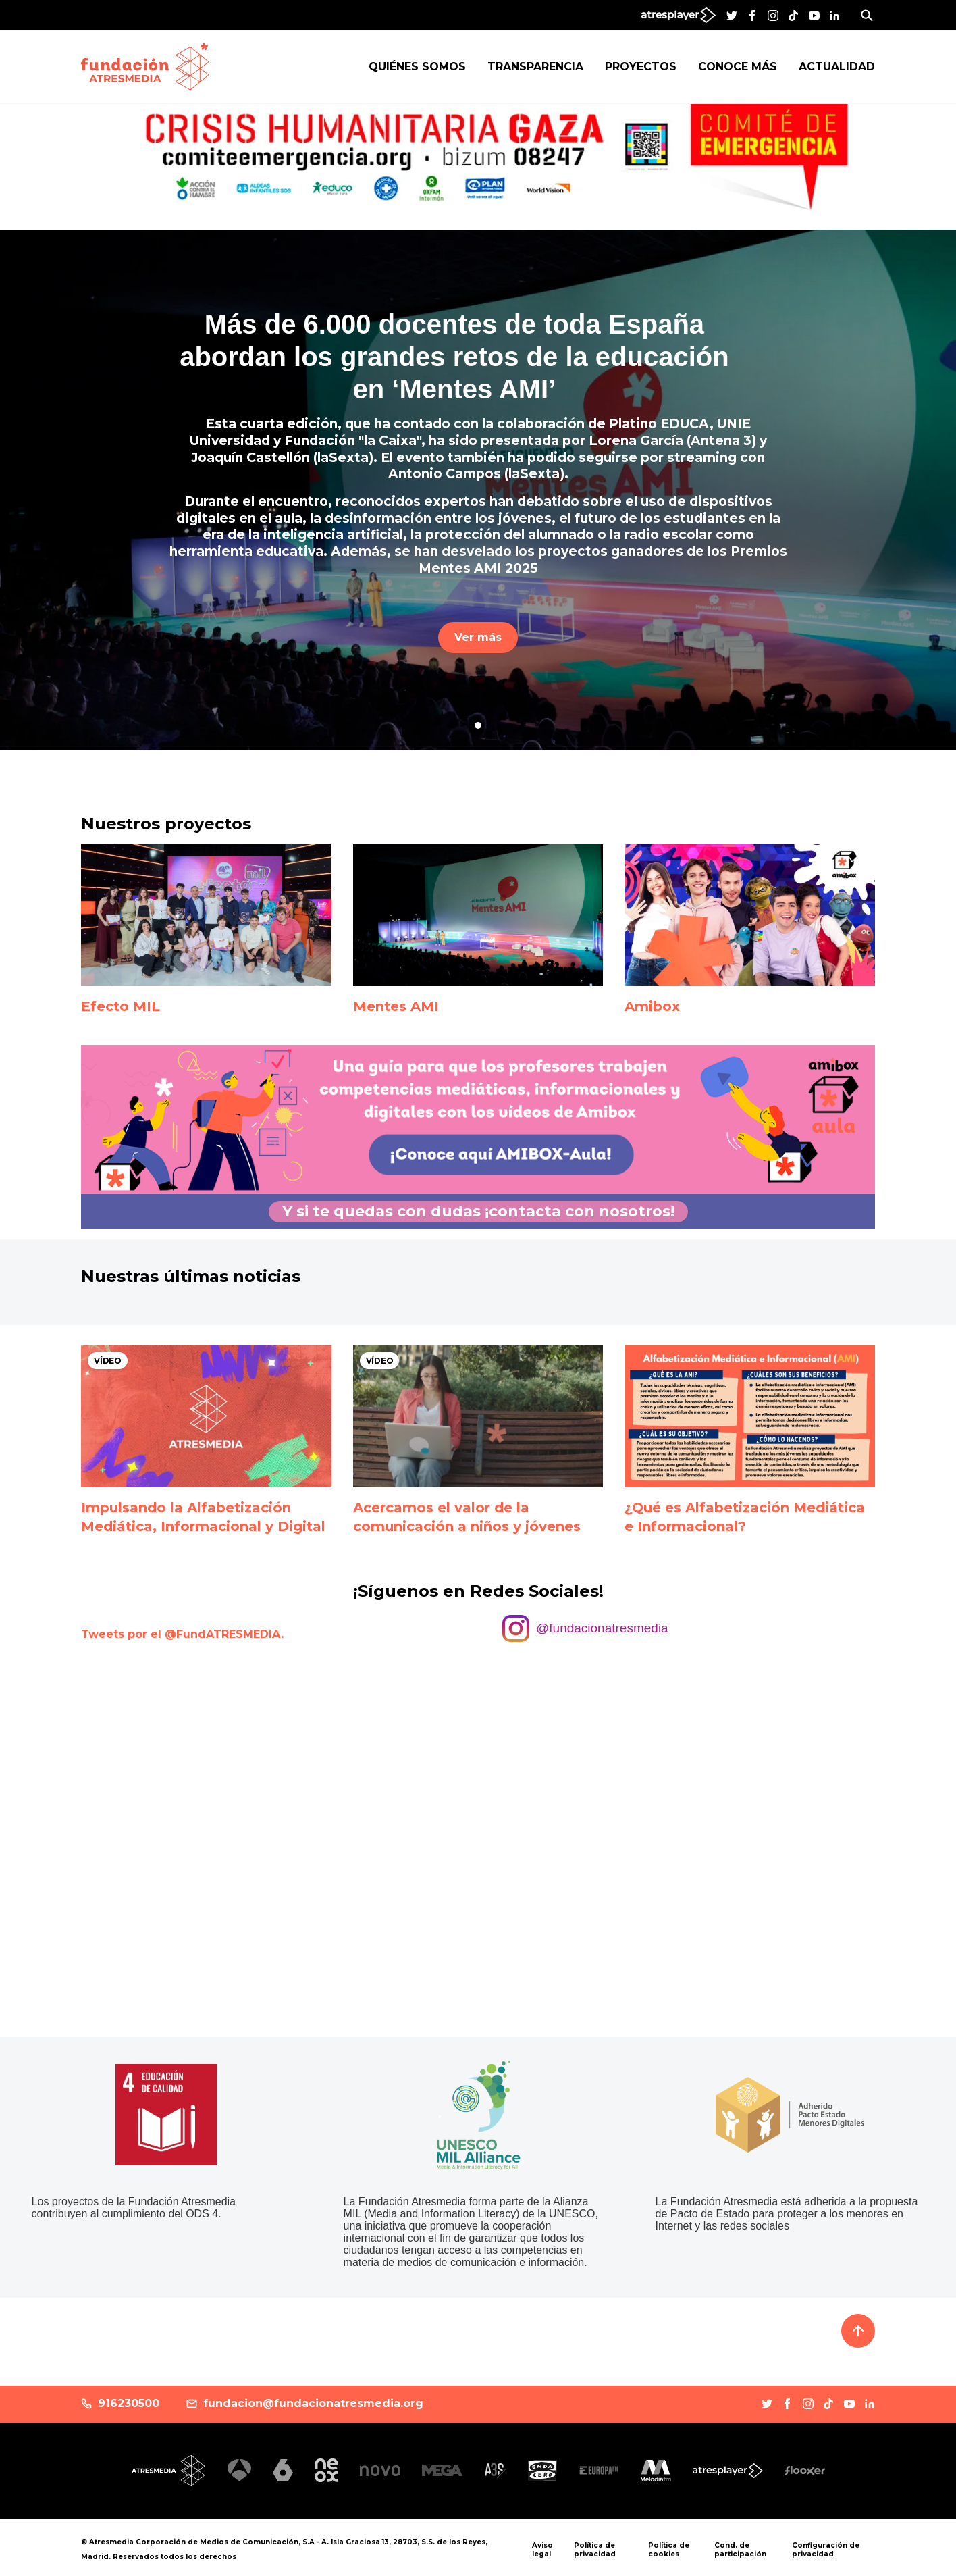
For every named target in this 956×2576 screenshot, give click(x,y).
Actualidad (837, 66)
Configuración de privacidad (825, 2549)
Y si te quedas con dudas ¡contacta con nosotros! (478, 1211)
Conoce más (737, 66)
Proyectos (640, 66)
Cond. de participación (740, 2549)
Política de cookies (668, 2549)
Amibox (652, 1006)
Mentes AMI (396, 1006)
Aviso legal (542, 2549)
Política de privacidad (595, 2549)
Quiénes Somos (417, 66)
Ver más (478, 637)
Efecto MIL (120, 1006)
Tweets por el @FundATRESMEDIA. (182, 1634)
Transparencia (535, 66)
